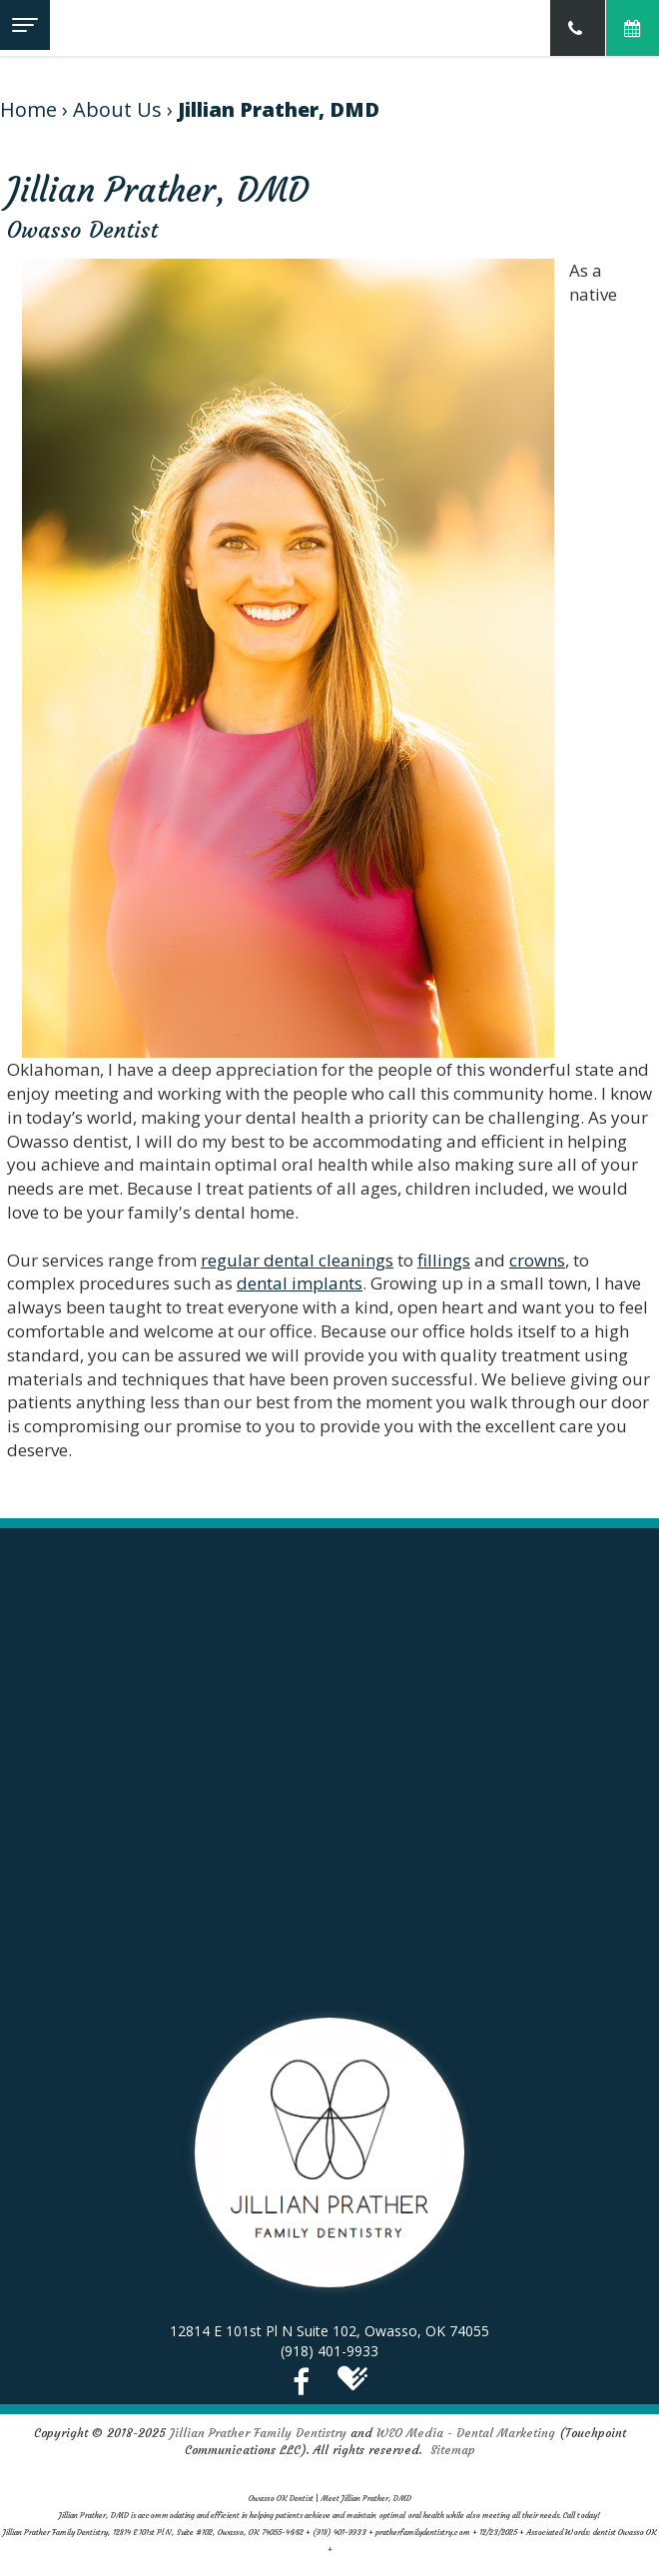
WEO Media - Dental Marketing (465, 2432)
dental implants (299, 1283)
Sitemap (452, 2449)
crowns (537, 1260)
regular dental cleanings (297, 1260)
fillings (443, 1260)
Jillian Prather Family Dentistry (258, 2432)
